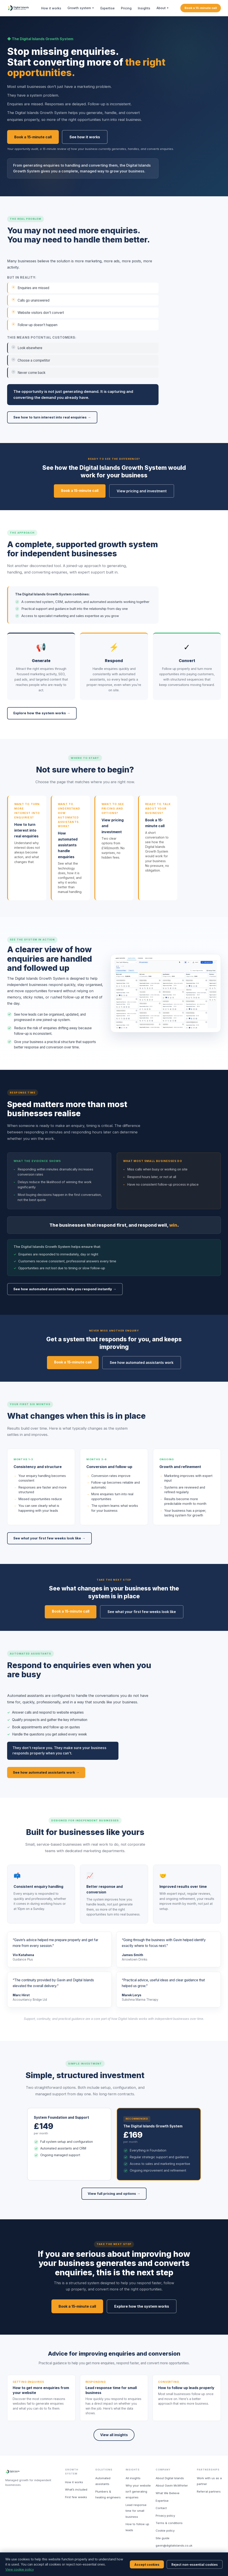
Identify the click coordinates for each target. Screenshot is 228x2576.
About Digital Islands (170, 2478)
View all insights (114, 2435)
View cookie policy (19, 2570)
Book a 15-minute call (201, 8)
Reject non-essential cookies (194, 2564)
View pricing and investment (142, 491)
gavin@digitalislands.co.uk (174, 2545)
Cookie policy (165, 2530)
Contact (161, 2508)
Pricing (126, 8)
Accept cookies (146, 2564)
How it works (51, 8)
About (163, 8)
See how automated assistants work (141, 1362)
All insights (133, 2478)
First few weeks (76, 2497)
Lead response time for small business (136, 2510)
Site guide (162, 2538)
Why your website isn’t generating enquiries (138, 2491)
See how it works (84, 137)
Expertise (107, 8)
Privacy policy (165, 2515)
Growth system (80, 8)
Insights (144, 8)
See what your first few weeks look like (142, 1611)
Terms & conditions (169, 2523)
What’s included (76, 2489)
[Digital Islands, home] (18, 8)
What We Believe (167, 2493)
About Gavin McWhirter (172, 2485)
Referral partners (209, 2491)
